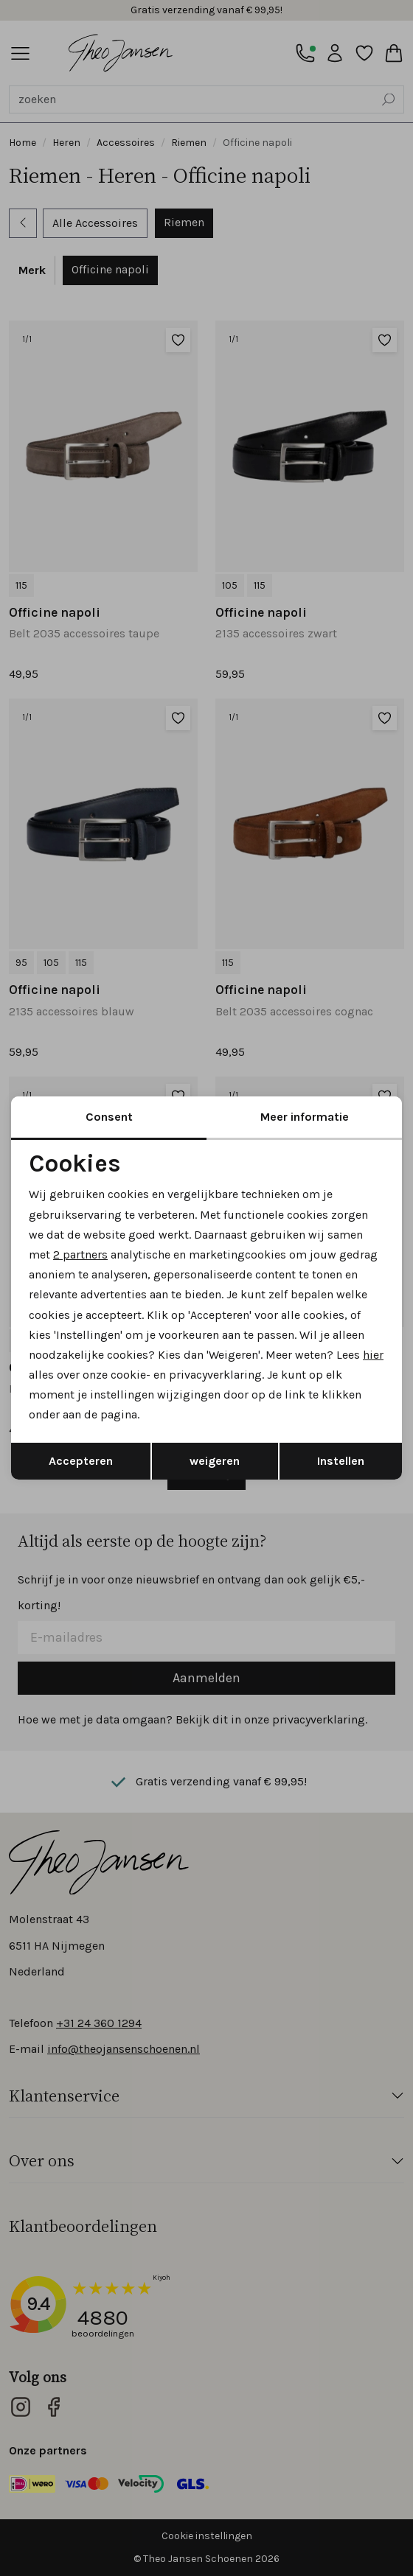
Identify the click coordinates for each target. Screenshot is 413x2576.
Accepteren (81, 1461)
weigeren (215, 1461)
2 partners (80, 1254)
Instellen (340, 1461)
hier (373, 1355)
